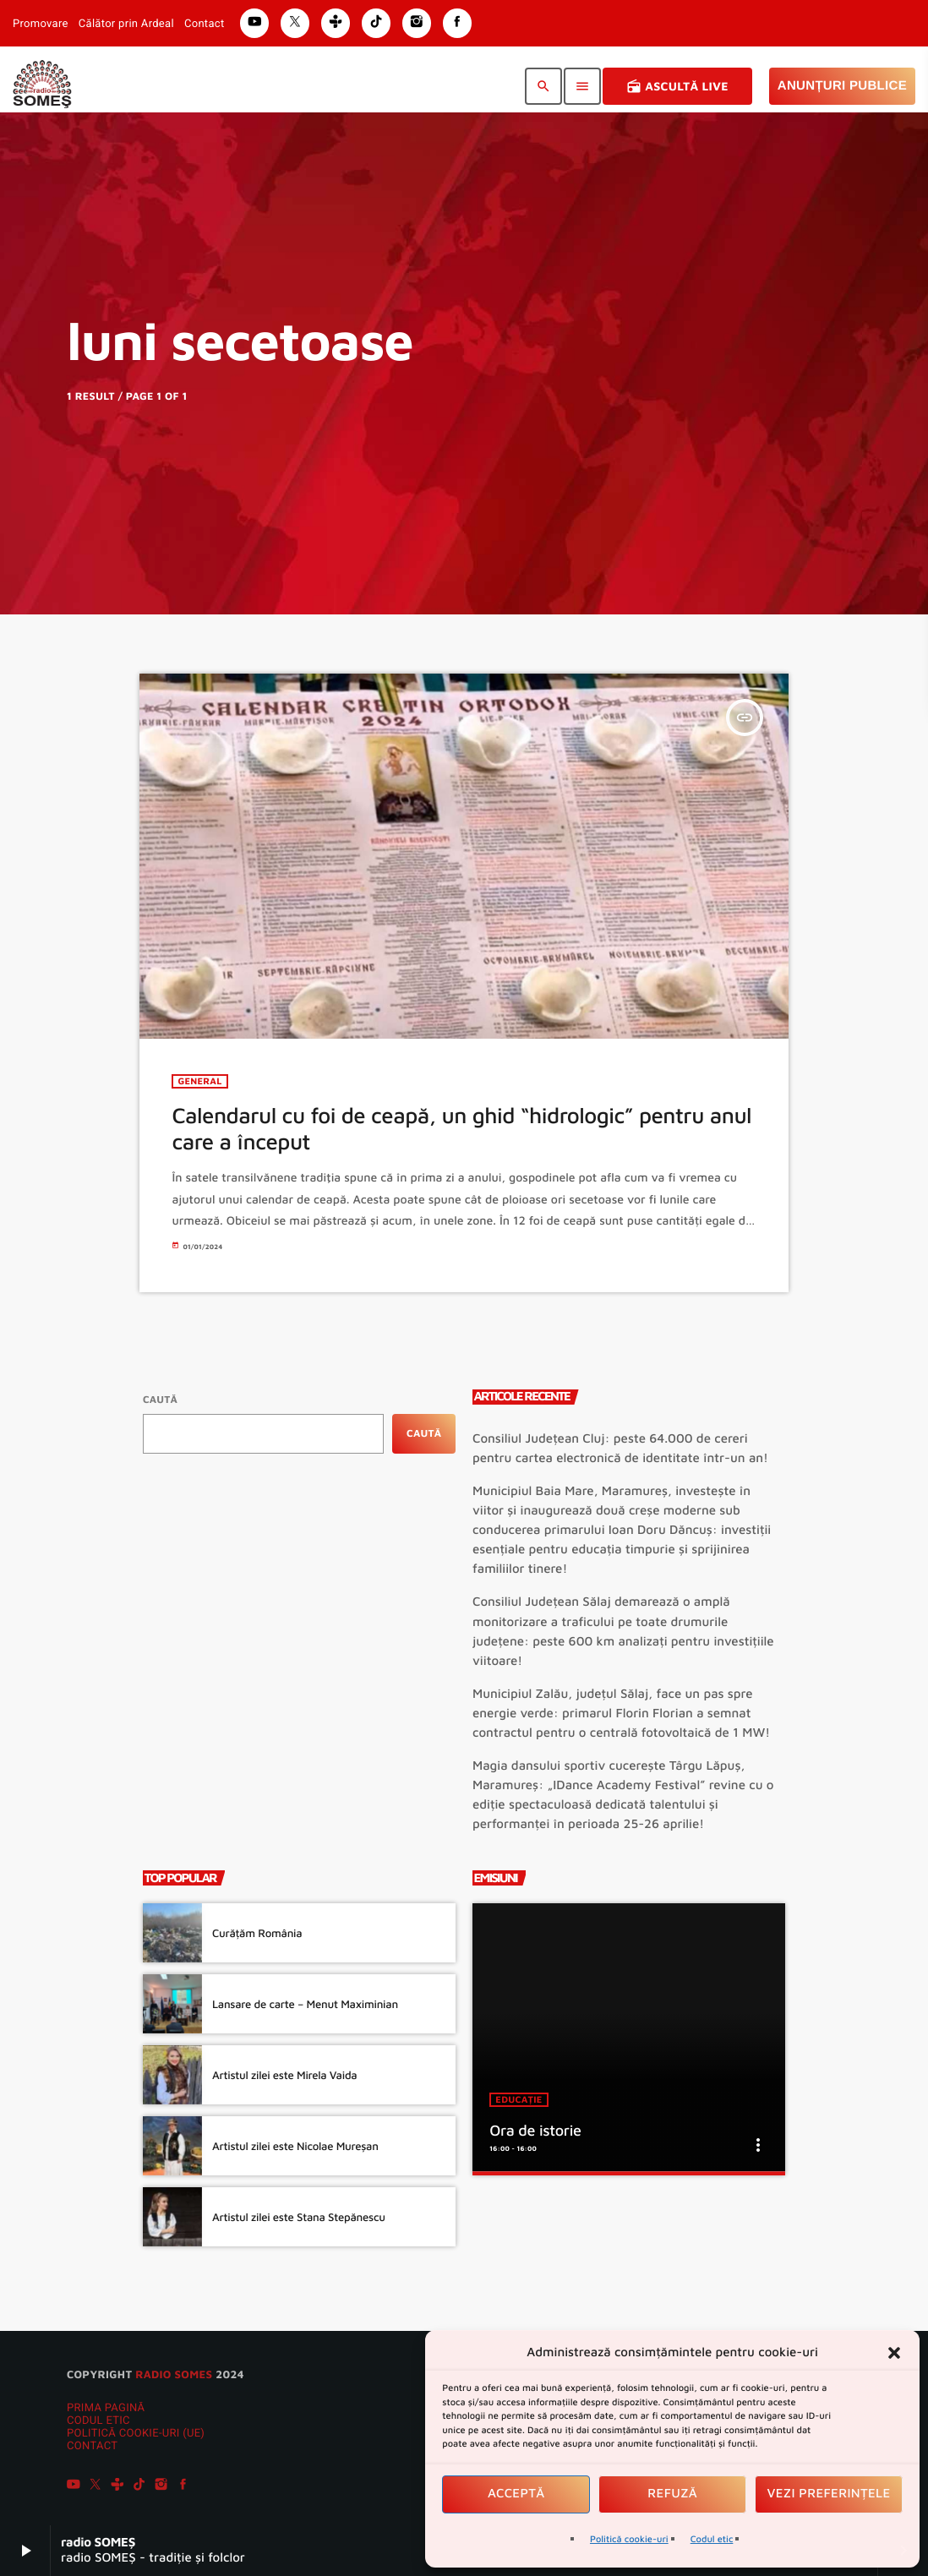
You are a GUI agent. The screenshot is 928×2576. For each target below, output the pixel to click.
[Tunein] (117, 2486)
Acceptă (516, 2493)
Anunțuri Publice (842, 86)
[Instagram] (161, 2486)
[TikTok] (139, 2486)
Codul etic (712, 2539)
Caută (160, 1399)
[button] (894, 2352)
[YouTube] (73, 2486)
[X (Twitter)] (95, 2486)
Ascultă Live (677, 86)
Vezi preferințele (829, 2493)
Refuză (672, 2493)
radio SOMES (173, 2374)
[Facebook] (183, 2486)
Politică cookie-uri (629, 2539)
